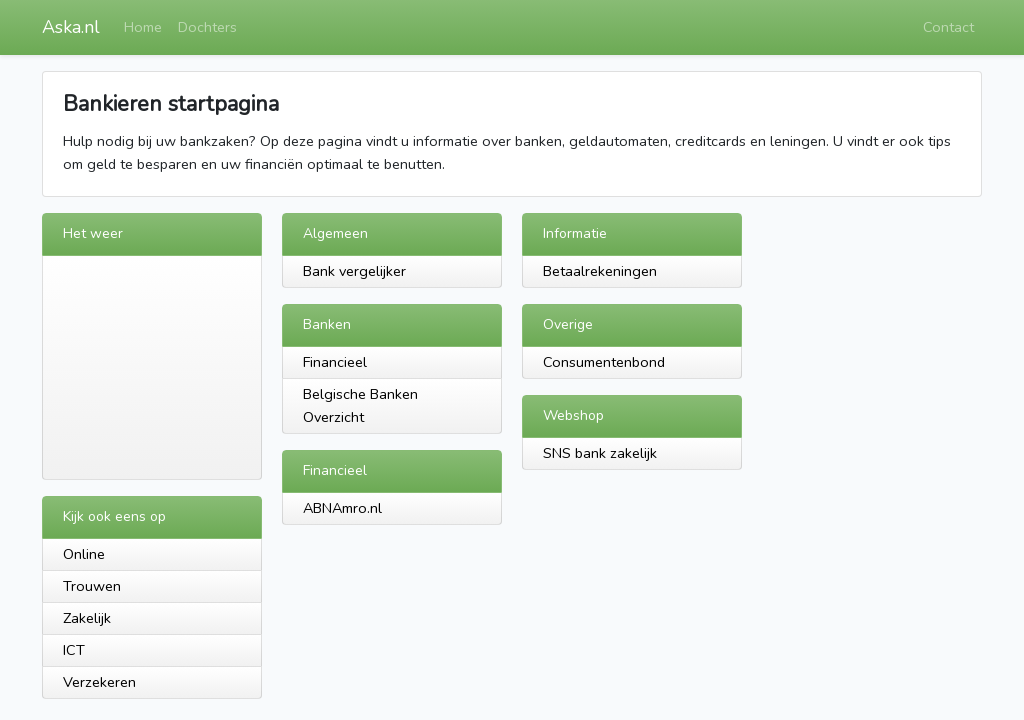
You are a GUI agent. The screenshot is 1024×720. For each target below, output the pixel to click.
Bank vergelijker (354, 271)
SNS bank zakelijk (600, 453)
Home (143, 27)
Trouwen (92, 586)
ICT (74, 650)
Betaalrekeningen (600, 271)
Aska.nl (71, 27)
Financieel (335, 362)
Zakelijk (87, 618)
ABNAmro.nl (342, 508)
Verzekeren (99, 682)
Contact (948, 27)
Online (84, 554)
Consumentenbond (604, 362)
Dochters (207, 27)
